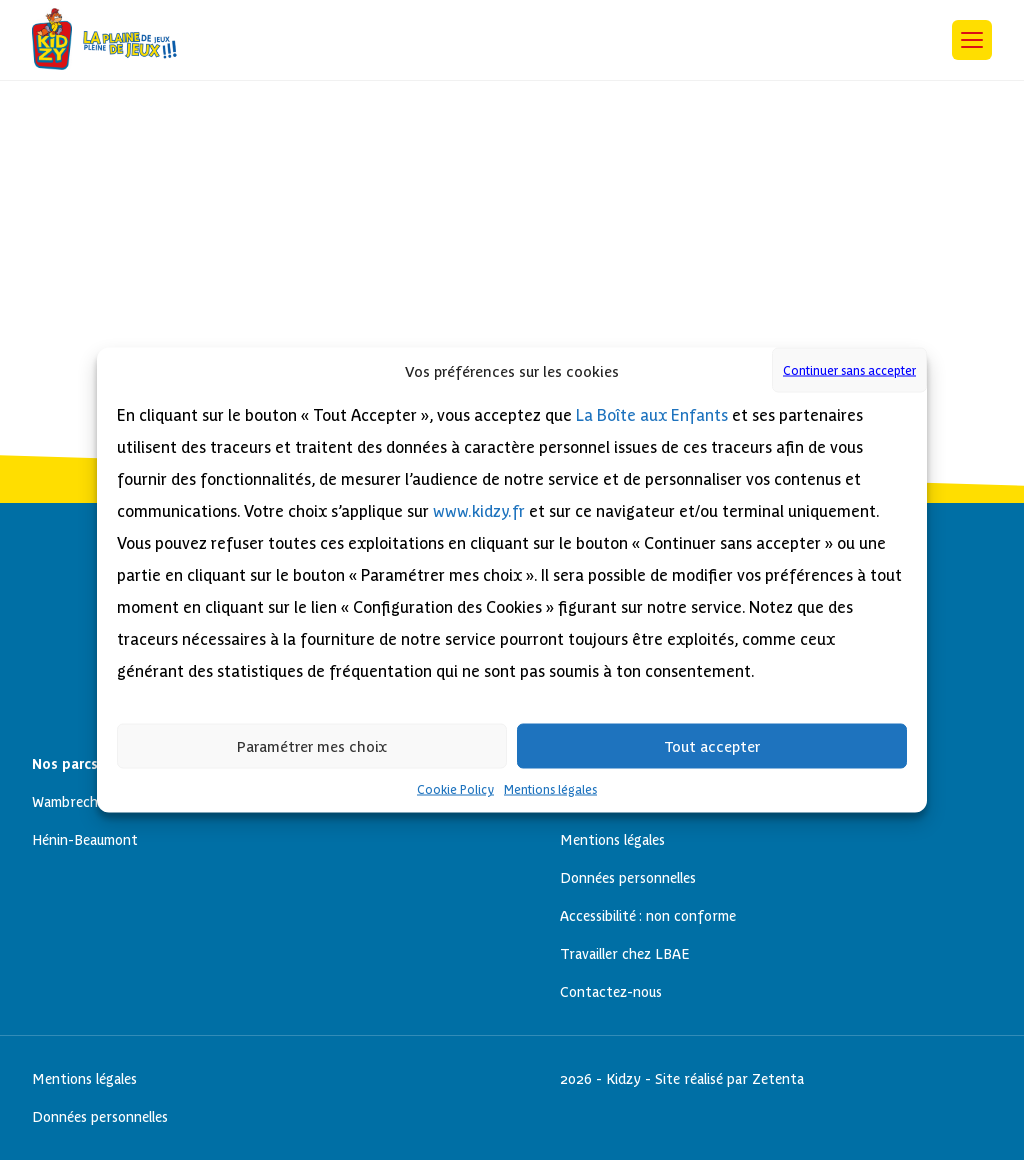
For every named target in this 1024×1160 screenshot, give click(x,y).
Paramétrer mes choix (312, 745)
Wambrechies (391, 285)
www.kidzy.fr (479, 511)
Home (363, 190)
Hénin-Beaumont (404, 247)
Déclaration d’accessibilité (437, 152)
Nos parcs (377, 228)
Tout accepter (712, 745)
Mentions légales (550, 790)
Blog (358, 114)
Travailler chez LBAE (625, 954)
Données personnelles (421, 171)
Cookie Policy (455, 790)
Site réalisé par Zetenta (729, 1079)
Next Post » (74, 94)
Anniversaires (390, 95)
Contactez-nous (611, 992)
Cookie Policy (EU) (406, 133)
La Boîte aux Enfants (652, 415)
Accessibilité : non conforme (648, 916)
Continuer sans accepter (849, 370)
